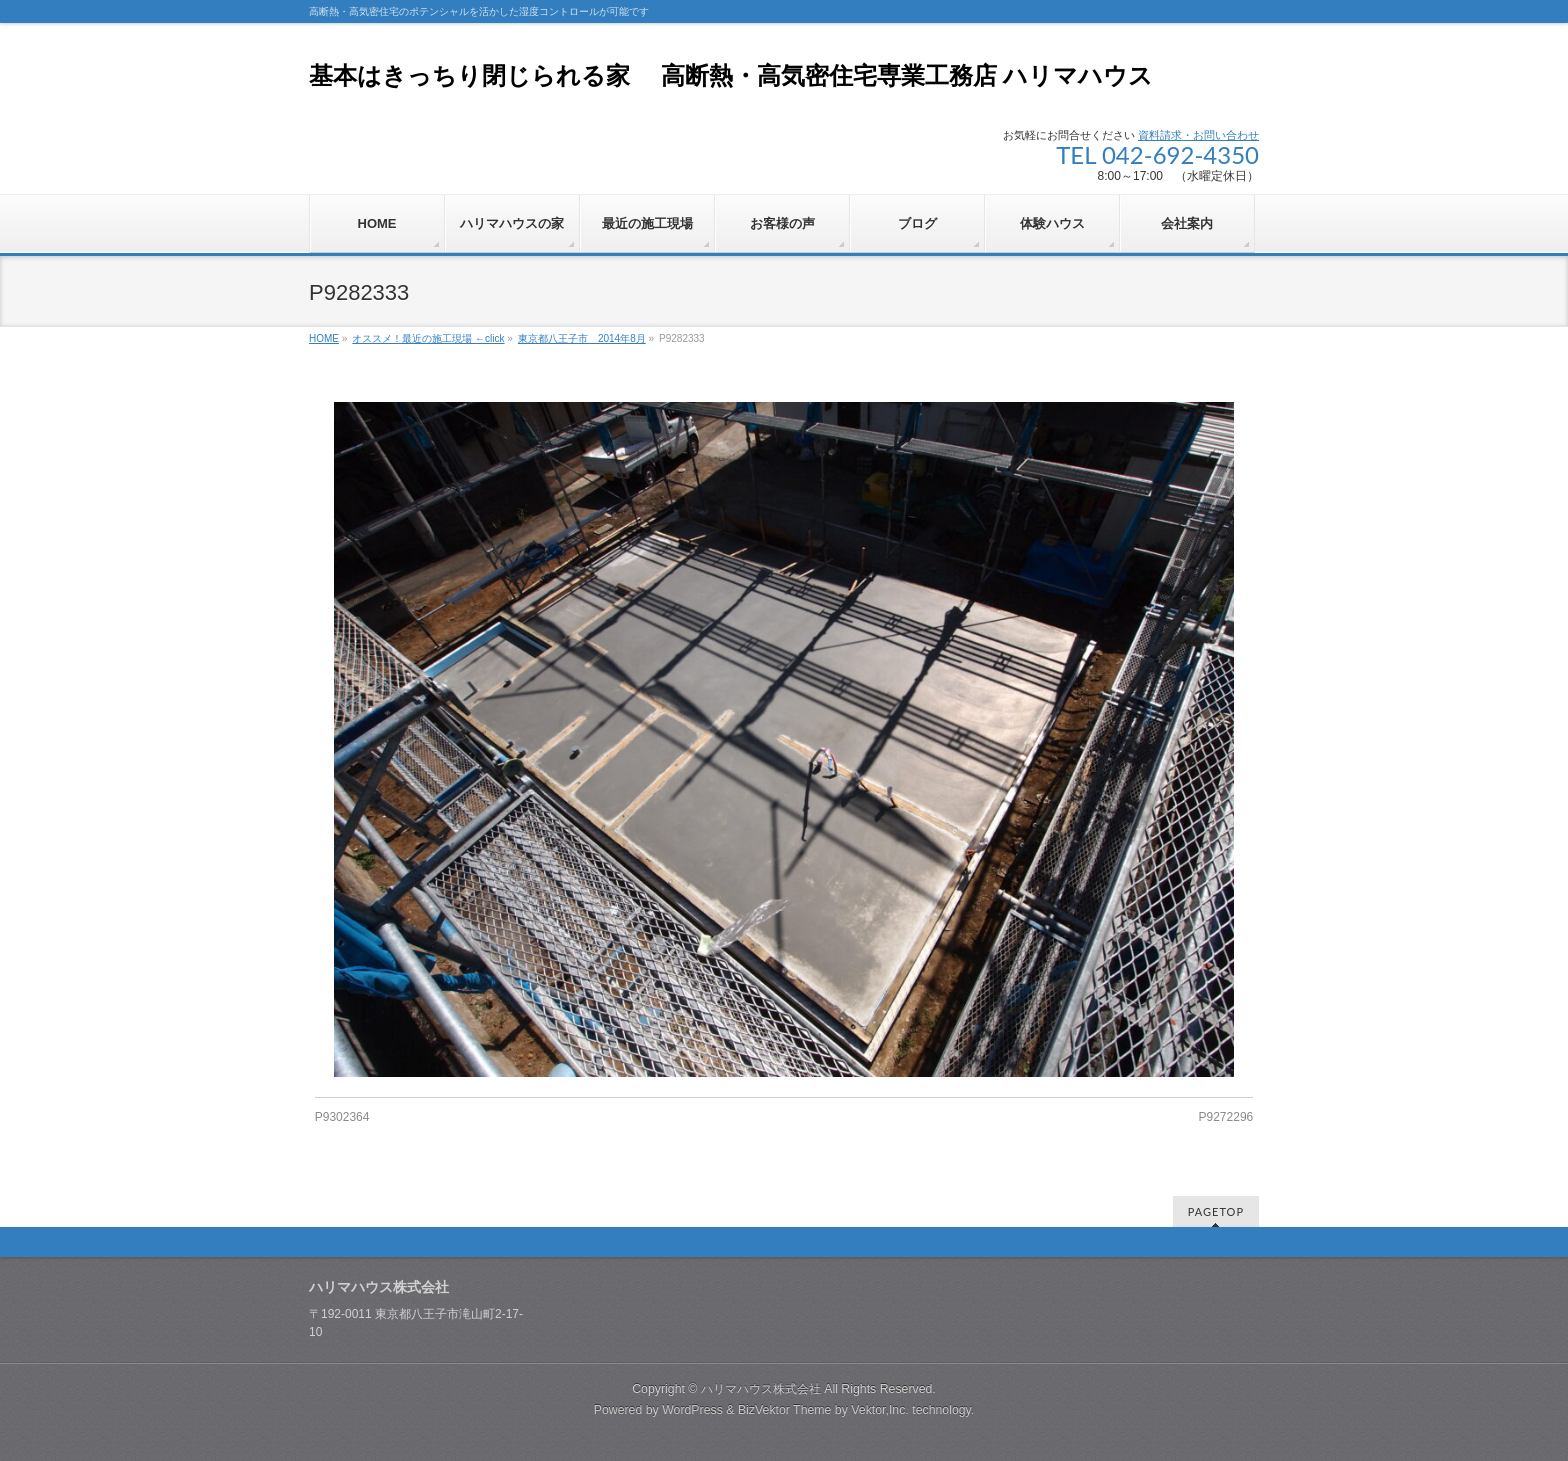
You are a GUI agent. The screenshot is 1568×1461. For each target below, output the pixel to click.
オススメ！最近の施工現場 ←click (428, 338)
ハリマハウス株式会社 (761, 1389)
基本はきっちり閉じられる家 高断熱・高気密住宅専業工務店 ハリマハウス (731, 75)
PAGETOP (1216, 1211)
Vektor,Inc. (880, 1410)
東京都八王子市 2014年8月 (582, 338)
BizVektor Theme (785, 1410)
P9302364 (342, 1117)
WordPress (692, 1410)
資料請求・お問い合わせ (1198, 135)
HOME (324, 338)
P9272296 (1226, 1117)
